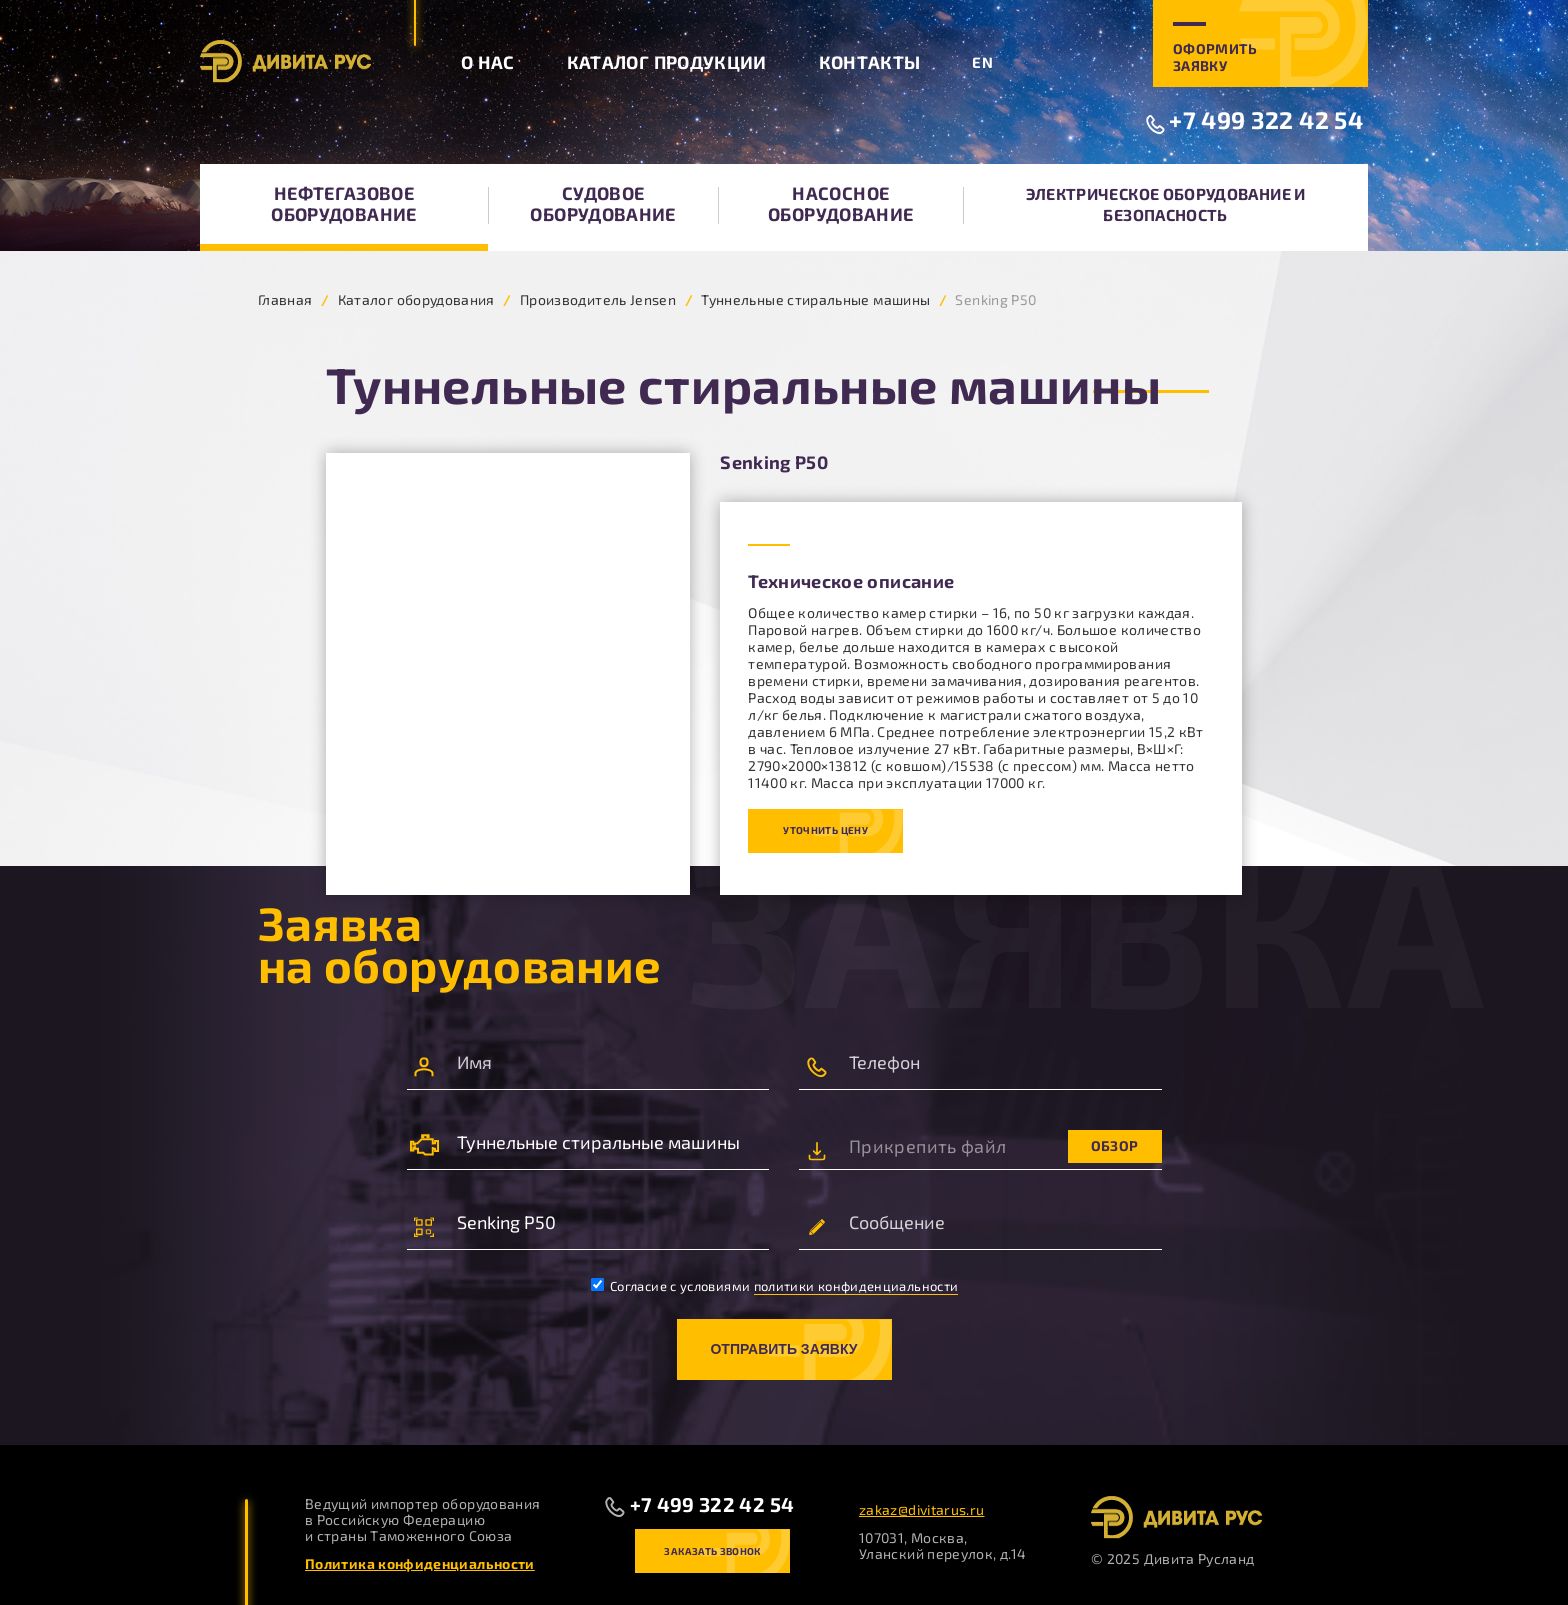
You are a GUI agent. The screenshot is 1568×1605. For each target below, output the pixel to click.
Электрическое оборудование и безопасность (1166, 204)
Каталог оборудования (416, 299)
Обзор (1115, 1145)
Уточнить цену (825, 830)
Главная (285, 299)
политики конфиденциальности (856, 1286)
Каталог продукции (667, 62)
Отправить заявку (783, 1349)
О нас (488, 62)
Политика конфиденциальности (420, 1563)
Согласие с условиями (775, 1286)
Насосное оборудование (840, 203)
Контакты (870, 62)
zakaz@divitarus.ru (921, 1509)
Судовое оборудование (602, 203)
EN (982, 62)
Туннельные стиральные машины (815, 299)
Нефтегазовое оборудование (343, 203)
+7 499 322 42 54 (1266, 119)
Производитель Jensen (598, 299)
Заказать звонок (712, 1551)
